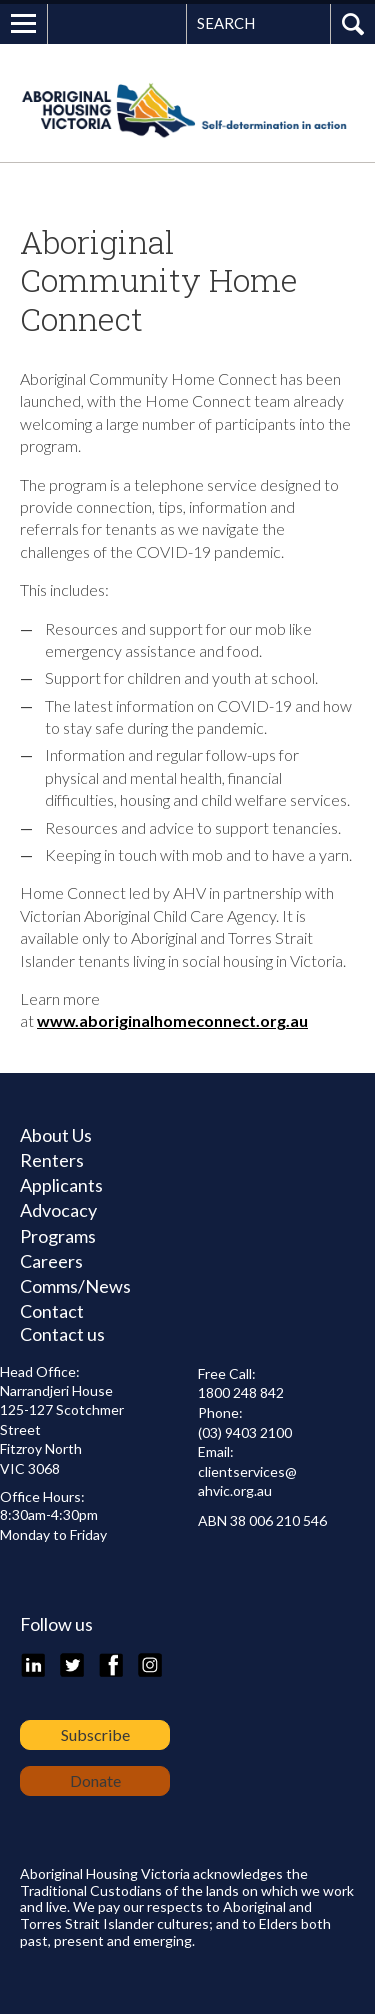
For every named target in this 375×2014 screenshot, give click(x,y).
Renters (52, 1160)
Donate (95, 1780)
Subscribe (95, 1734)
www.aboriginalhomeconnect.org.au (172, 1020)
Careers (51, 1261)
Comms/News (75, 1286)
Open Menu (24, 24)
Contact (52, 1311)
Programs (58, 1236)
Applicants (61, 1185)
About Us (56, 1135)
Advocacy (58, 1210)
